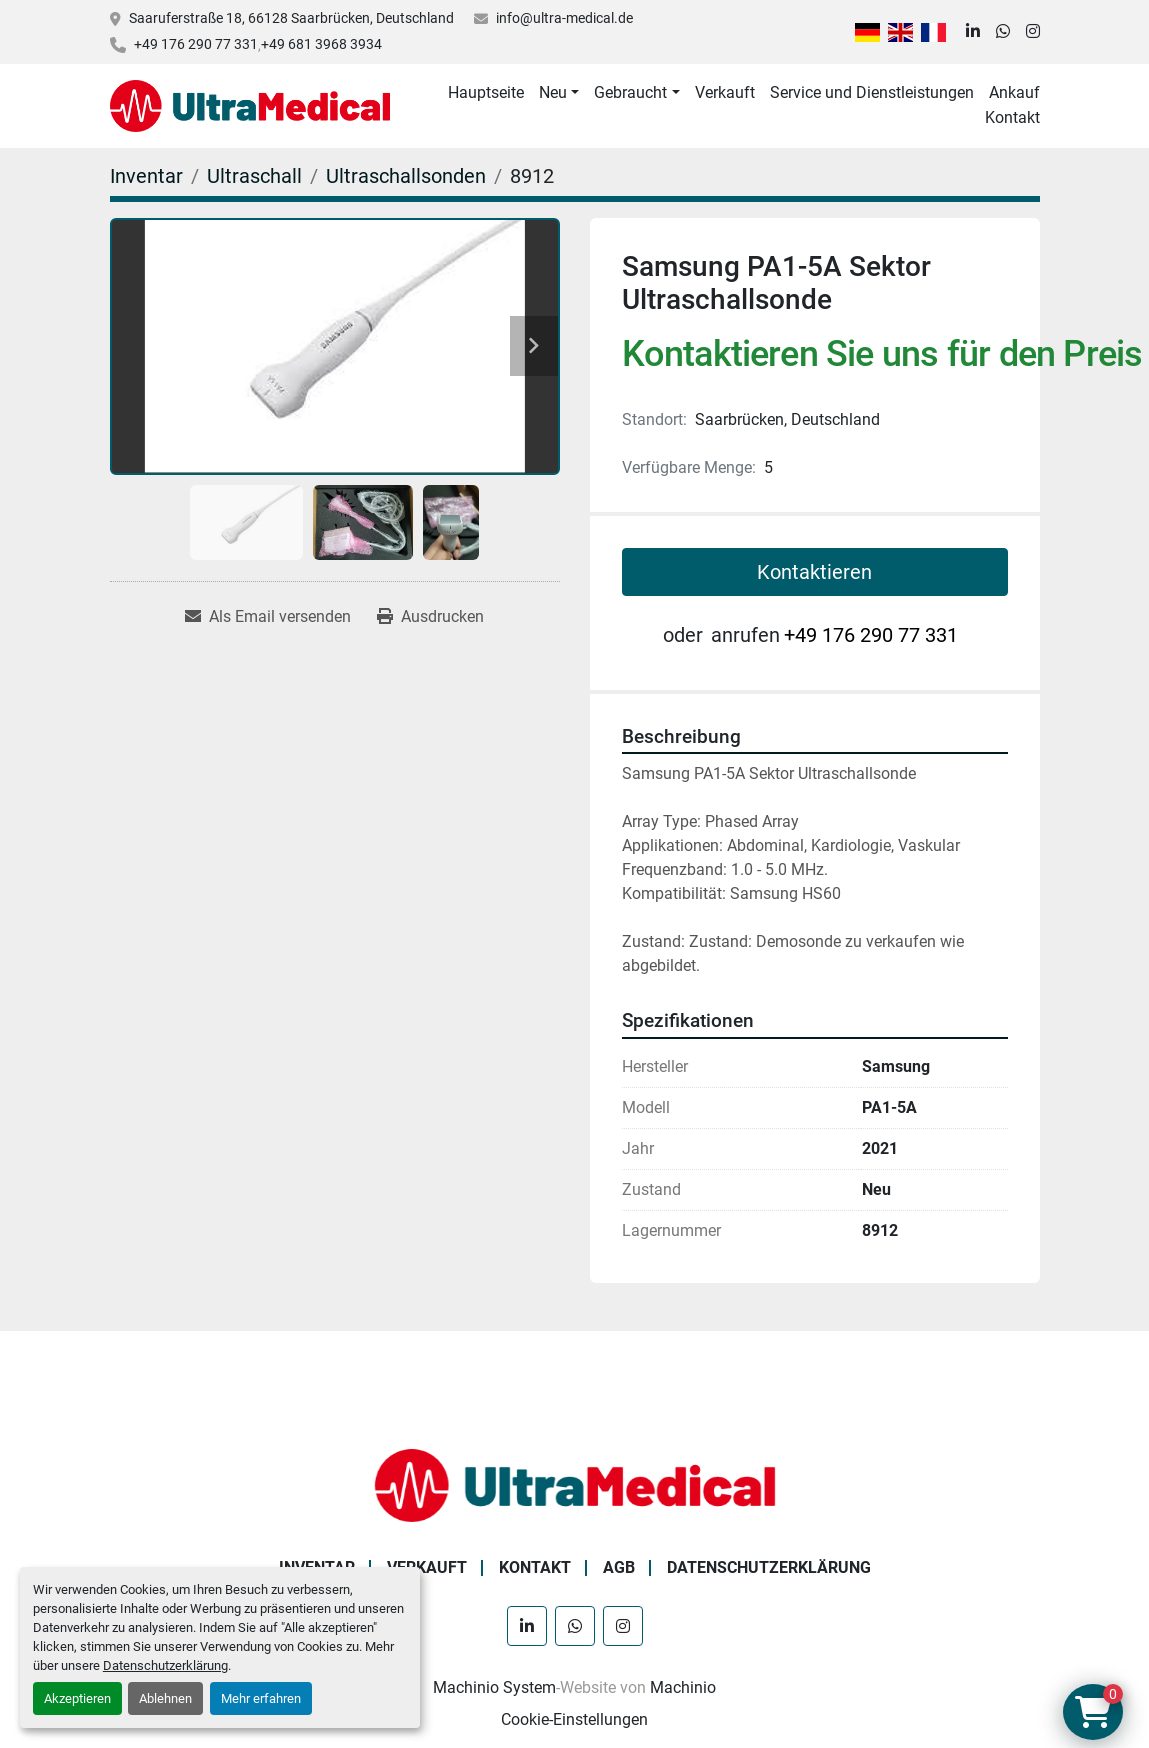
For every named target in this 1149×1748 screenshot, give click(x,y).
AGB (619, 1567)
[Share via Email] (268, 617)
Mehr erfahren (261, 1698)
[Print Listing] (430, 617)
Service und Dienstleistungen (872, 92)
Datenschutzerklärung (165, 1665)
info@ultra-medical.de (564, 18)
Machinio (683, 1687)
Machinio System (494, 1687)
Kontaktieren (814, 572)
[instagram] (1033, 32)
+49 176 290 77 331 (196, 44)
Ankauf (1014, 92)
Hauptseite (486, 92)
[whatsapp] (1003, 32)
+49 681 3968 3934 (321, 44)
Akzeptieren (77, 1698)
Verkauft (725, 92)
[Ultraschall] (254, 176)
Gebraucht (630, 92)
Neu (553, 92)
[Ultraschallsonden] (406, 176)
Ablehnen (165, 1698)
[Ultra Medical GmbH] (575, 1484)
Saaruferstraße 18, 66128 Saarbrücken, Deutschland (291, 18)
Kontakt (1012, 117)
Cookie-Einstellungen (574, 1719)
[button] (559, 93)
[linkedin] (973, 32)
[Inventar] (146, 176)
